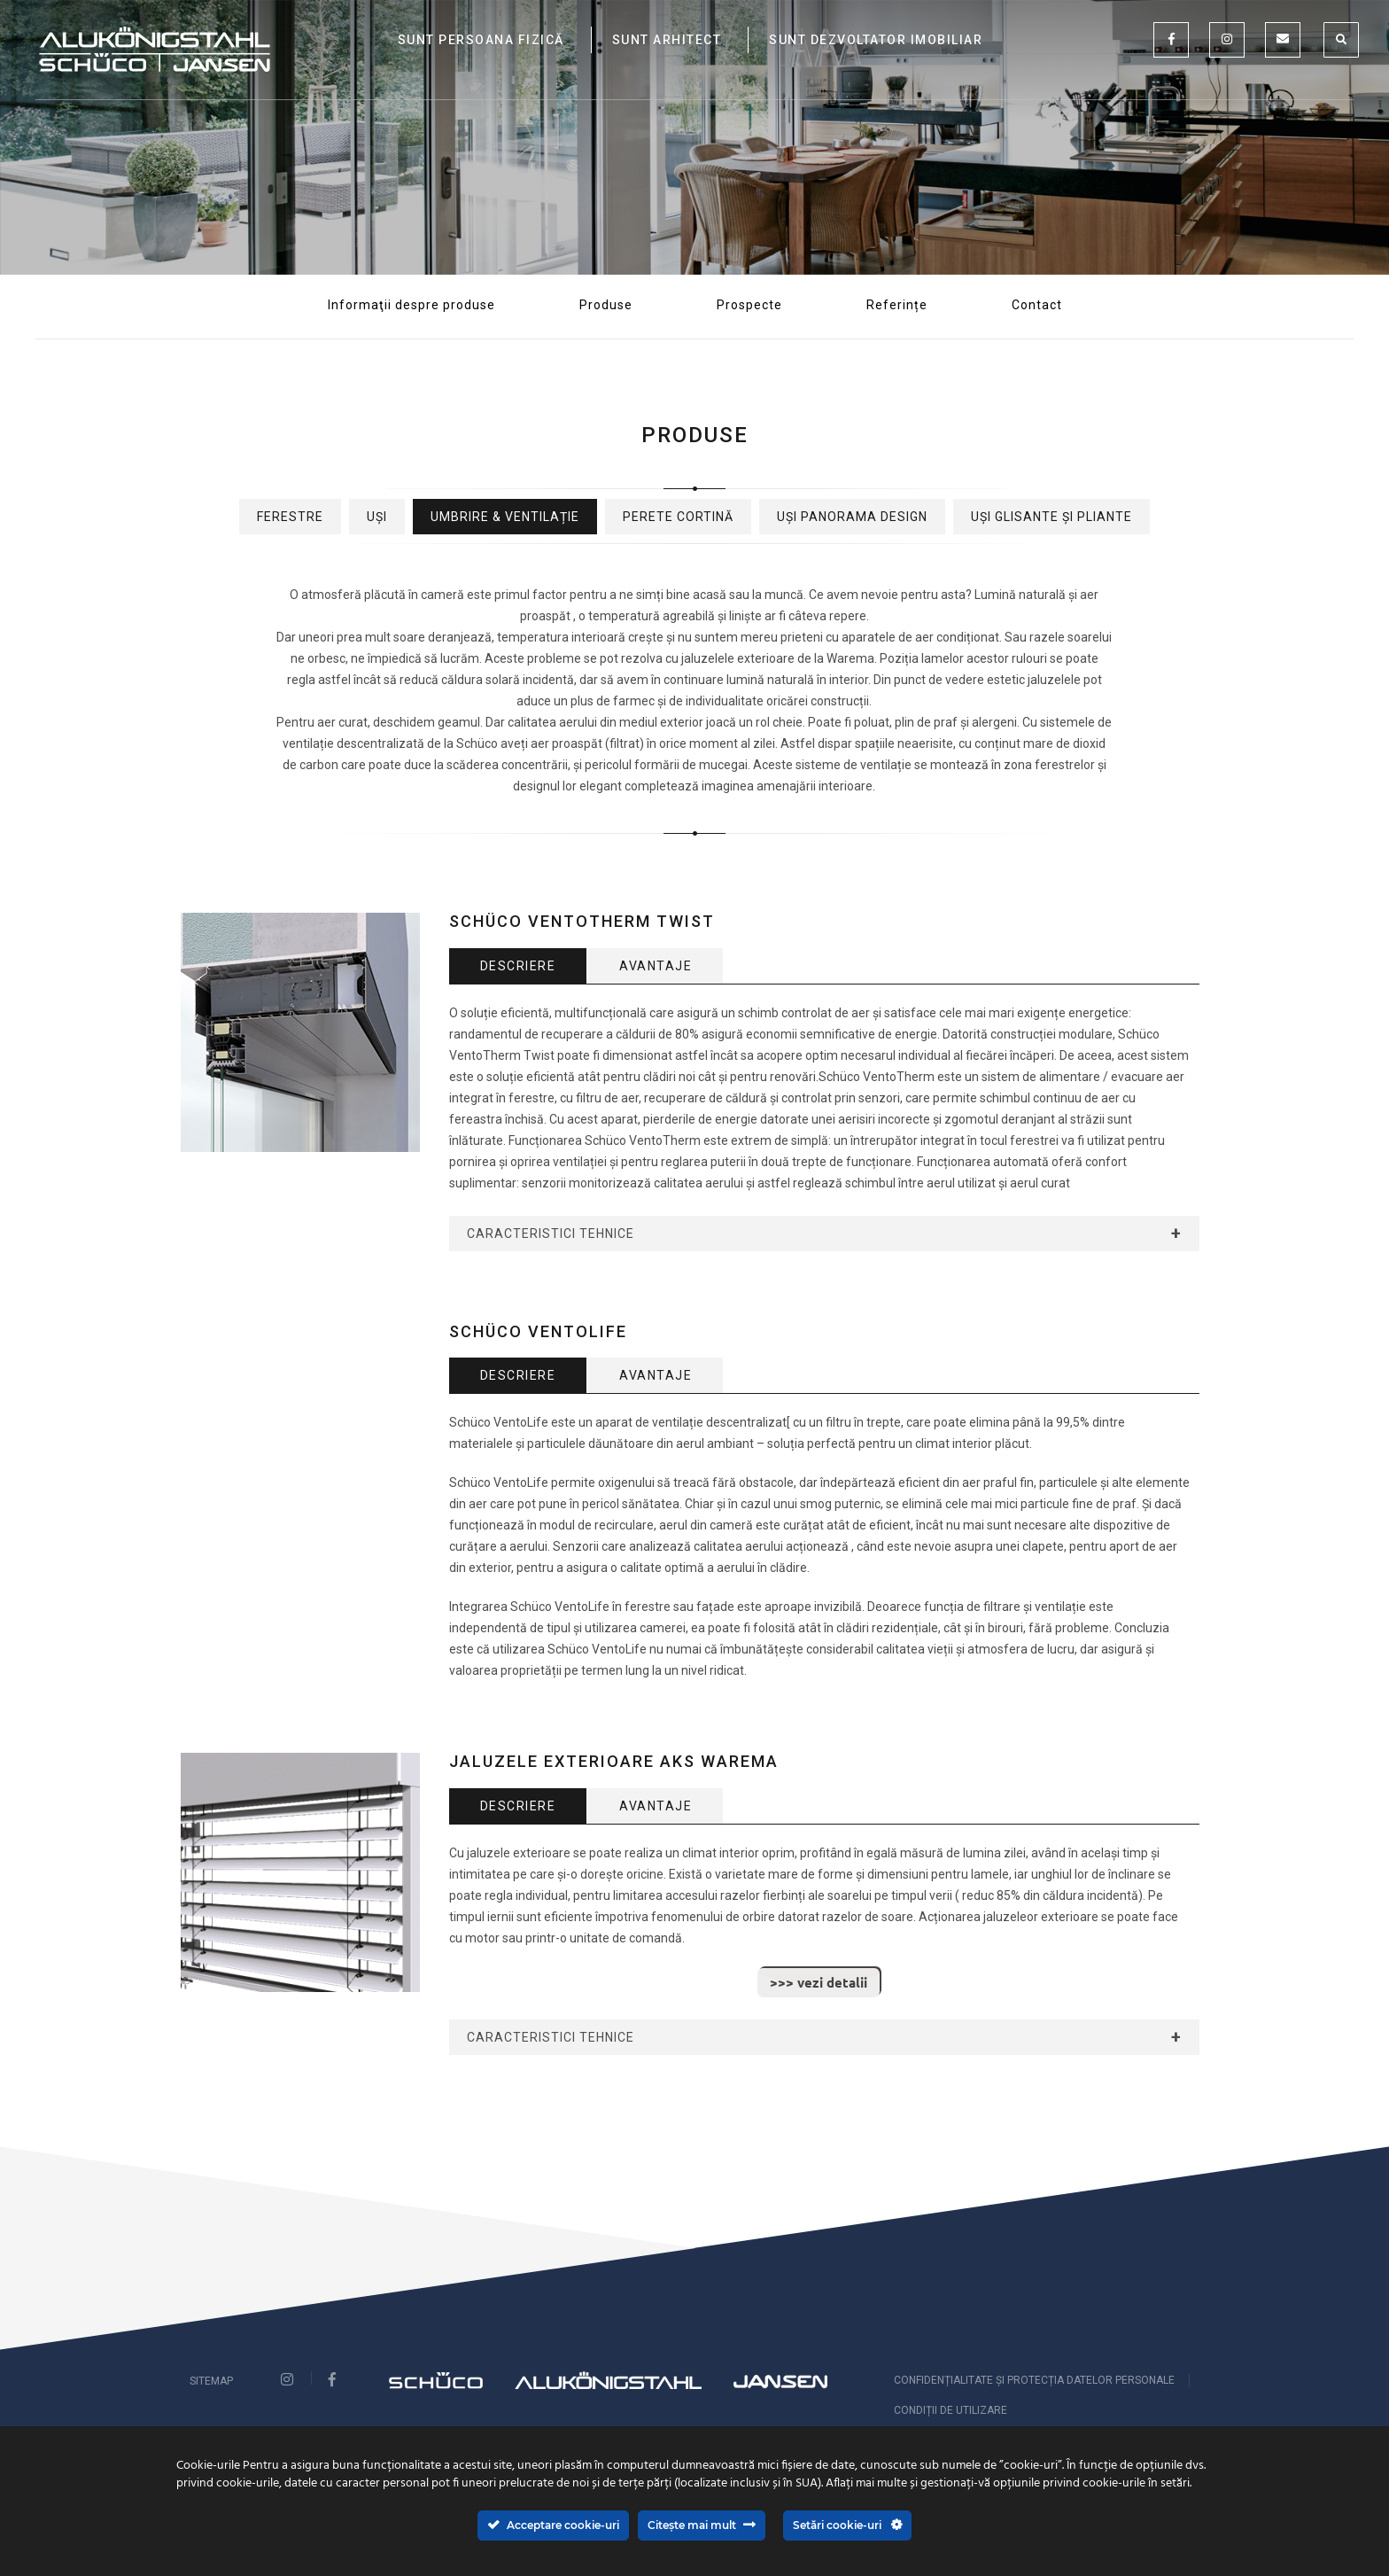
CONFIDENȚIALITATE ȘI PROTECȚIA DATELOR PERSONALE (1034, 2380)
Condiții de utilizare (950, 2410)
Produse (605, 305)
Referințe (896, 305)
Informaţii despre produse (411, 305)
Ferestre (290, 517)
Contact (1037, 305)
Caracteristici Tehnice (550, 1233)
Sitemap (211, 2381)
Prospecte (749, 305)
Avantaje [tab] (655, 966)
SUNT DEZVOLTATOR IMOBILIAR (875, 40)
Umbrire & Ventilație (505, 517)
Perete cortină (678, 517)
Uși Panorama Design (852, 517)
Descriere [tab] (518, 966)
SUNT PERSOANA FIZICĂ (481, 40)
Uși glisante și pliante (1051, 517)
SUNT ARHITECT (667, 40)
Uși (377, 517)
